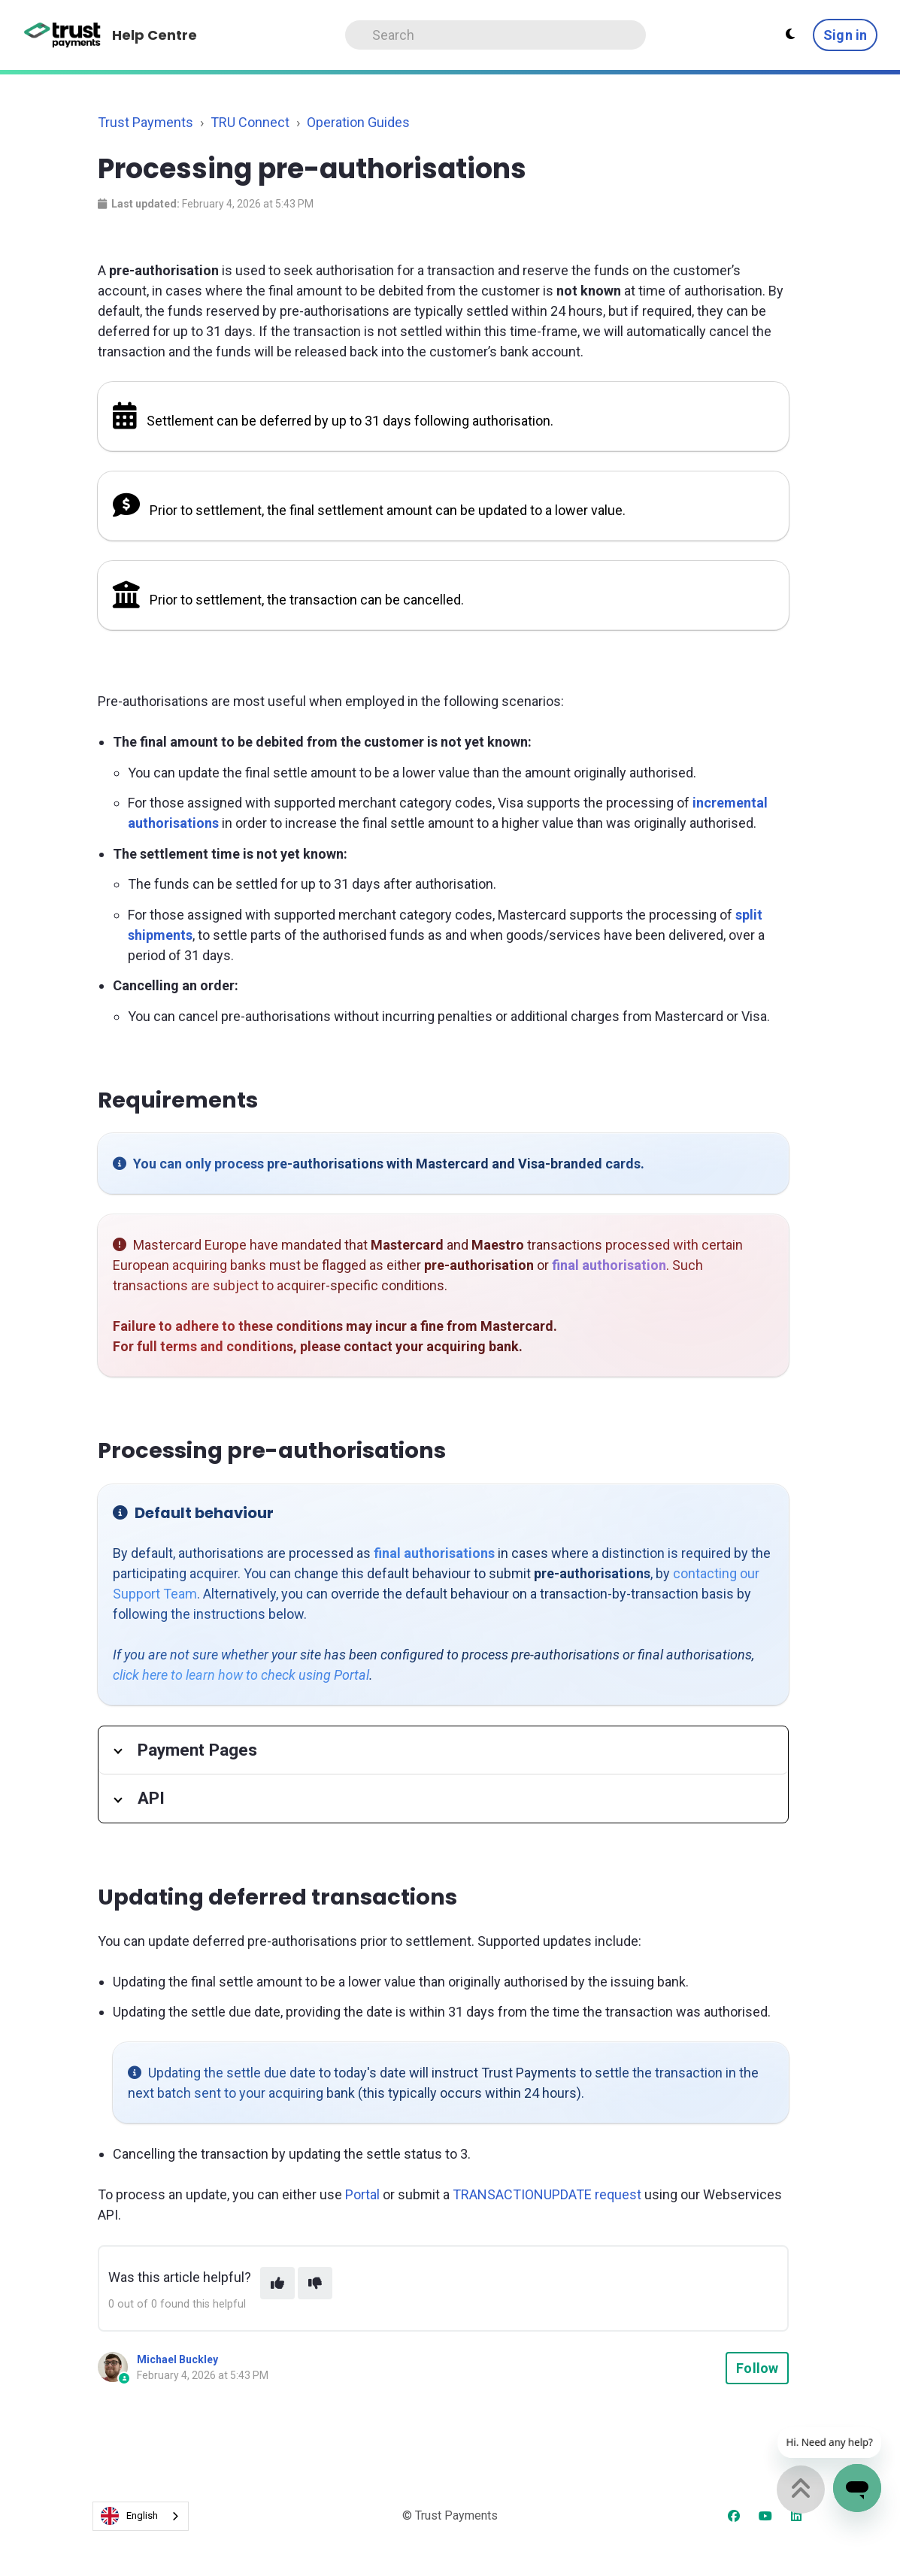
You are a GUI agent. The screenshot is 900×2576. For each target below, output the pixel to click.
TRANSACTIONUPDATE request (547, 2194)
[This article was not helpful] (315, 2283)
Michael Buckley (177, 2359)
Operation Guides (358, 122)
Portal (362, 2194)
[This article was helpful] (277, 2283)
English (129, 2516)
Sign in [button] (845, 35)
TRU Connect (250, 122)
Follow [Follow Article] (757, 2368)
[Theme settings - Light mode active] (790, 34)
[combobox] (140, 2516)
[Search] (495, 35)
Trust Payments (145, 122)
